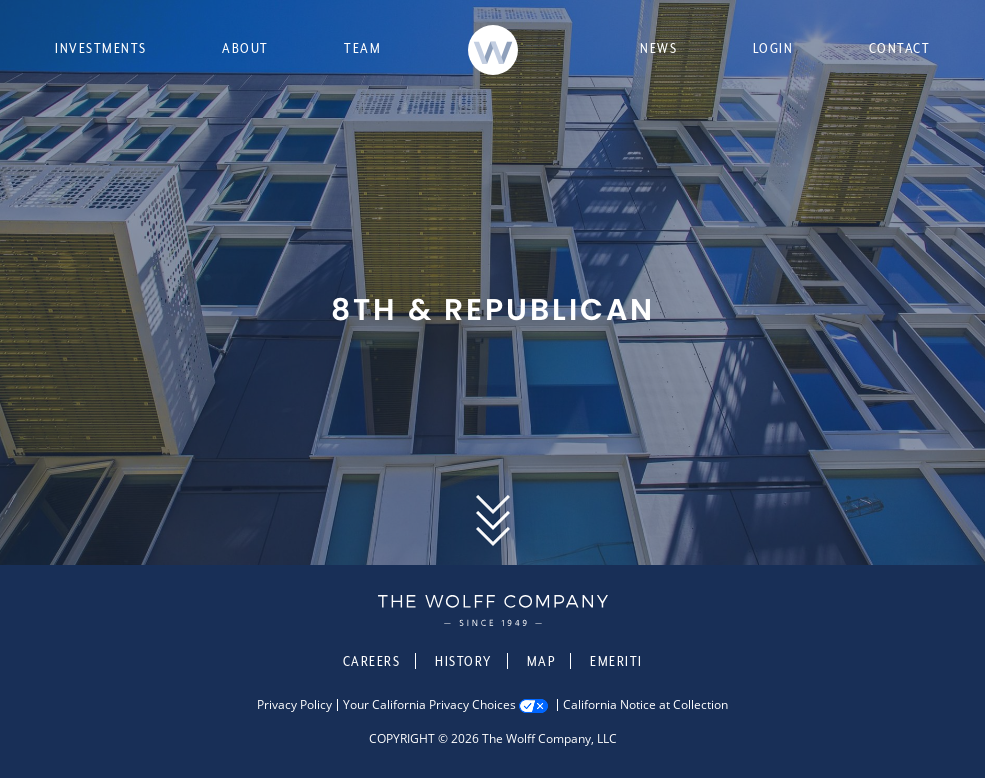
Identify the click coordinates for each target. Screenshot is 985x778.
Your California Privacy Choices (429, 705)
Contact (900, 48)
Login (773, 48)
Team (362, 48)
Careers (372, 661)
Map (541, 661)
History (463, 661)
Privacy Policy (294, 705)
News (658, 48)
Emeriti (616, 661)
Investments (101, 48)
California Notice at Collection (645, 705)
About (245, 48)
